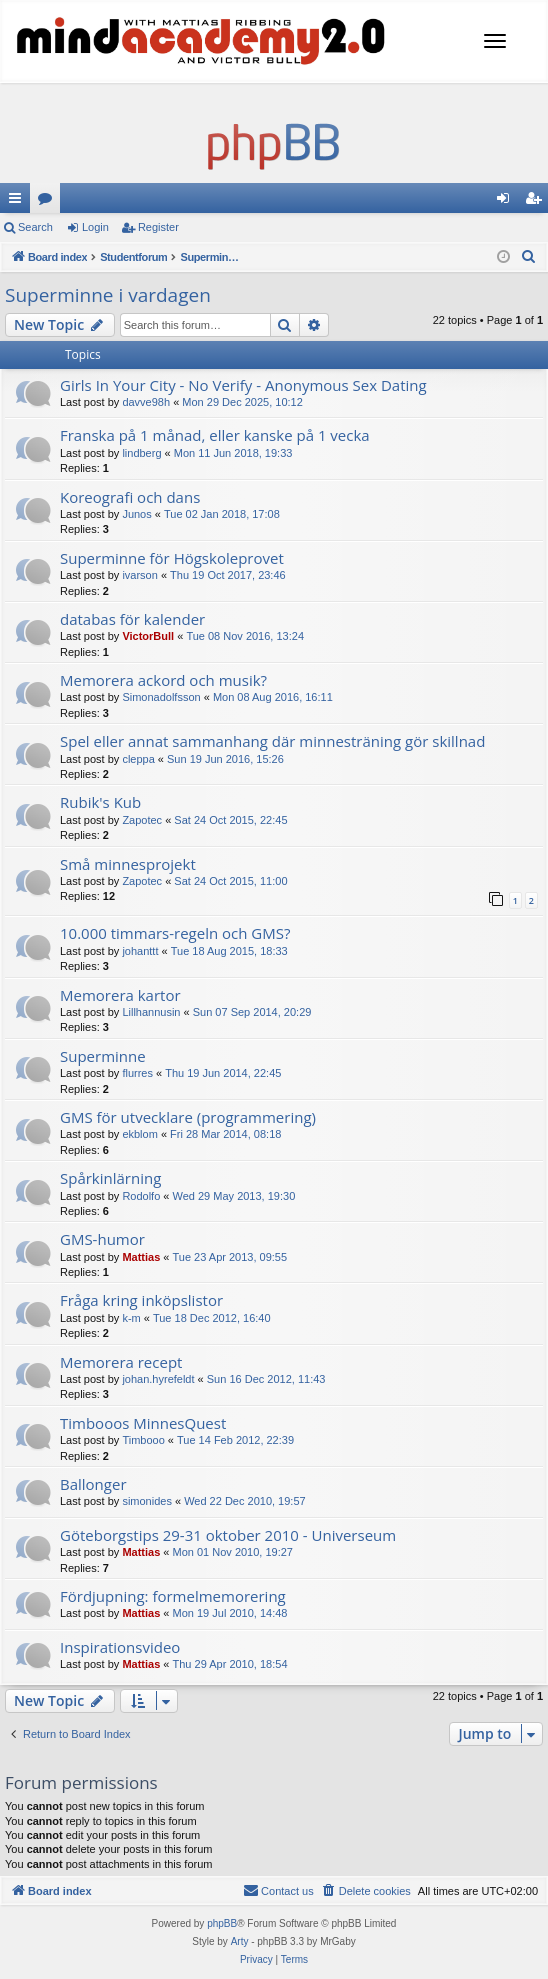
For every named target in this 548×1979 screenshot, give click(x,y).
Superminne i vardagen (108, 295)
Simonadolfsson (161, 697)
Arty (240, 1941)
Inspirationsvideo (120, 1647)
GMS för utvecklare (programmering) (188, 1117)
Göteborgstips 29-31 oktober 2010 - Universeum (228, 1535)
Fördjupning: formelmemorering (173, 1596)
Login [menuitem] (507, 202)
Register (158, 227)
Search (35, 227)
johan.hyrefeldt (158, 1379)
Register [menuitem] (537, 202)
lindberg (141, 453)
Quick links (19, 202)
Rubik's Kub (100, 802)
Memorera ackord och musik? (163, 680)
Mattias (141, 1257)
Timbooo (143, 1440)
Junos (136, 514)
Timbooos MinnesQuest (143, 1423)
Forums (49, 202)
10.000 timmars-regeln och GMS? (175, 933)
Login (95, 227)
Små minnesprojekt (128, 864)
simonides (147, 1501)
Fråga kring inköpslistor (141, 1300)
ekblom (139, 1134)
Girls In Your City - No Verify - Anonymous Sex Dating (243, 385)
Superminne (103, 1056)
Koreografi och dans (130, 497)
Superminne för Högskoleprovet (172, 558)
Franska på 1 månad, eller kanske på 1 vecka (215, 435)
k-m (131, 1318)
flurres (137, 1073)
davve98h (146, 402)
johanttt (140, 951)
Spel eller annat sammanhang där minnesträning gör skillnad (272, 741)
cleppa (138, 759)
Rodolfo (141, 1196)
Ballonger (93, 1484)
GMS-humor (102, 1239)
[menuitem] (529, 257)
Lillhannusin (151, 1012)
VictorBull (148, 636)
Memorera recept (121, 1362)
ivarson (139, 575)
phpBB (222, 1923)
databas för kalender (132, 619)
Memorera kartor (120, 995)
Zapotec (142, 820)
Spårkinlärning (110, 1178)
